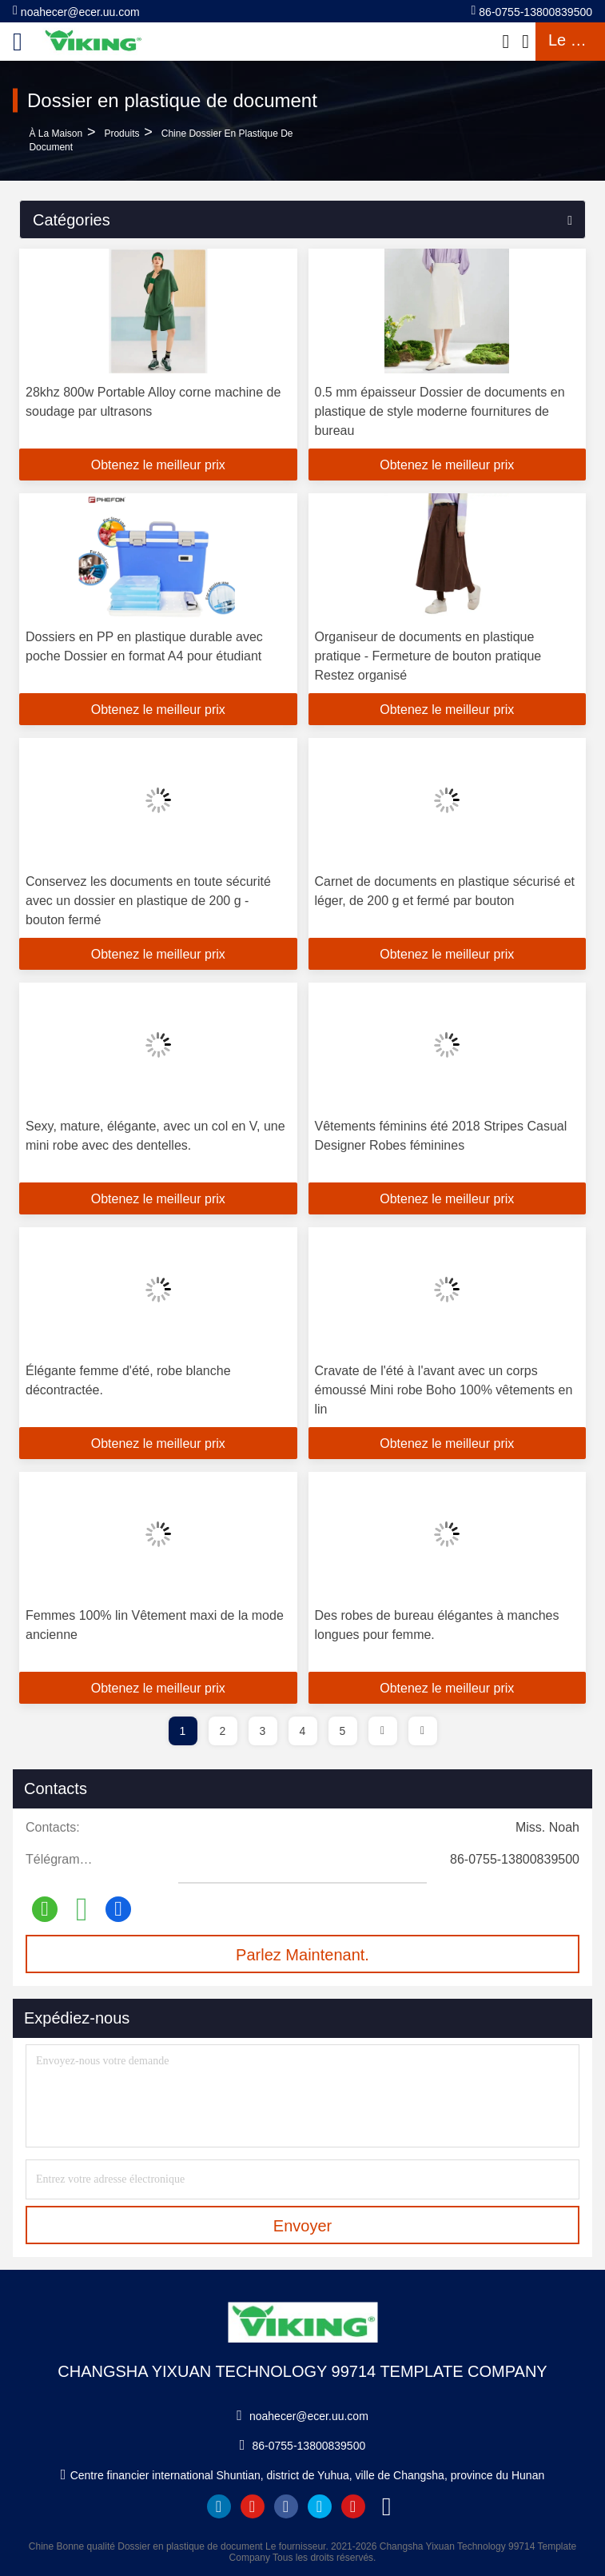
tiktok (387, 2506)
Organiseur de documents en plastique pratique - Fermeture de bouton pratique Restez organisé (428, 656)
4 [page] (303, 1731)
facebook (286, 2506)
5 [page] (343, 1731)
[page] (382, 1731)
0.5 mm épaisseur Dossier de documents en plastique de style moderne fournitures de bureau (440, 411)
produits (121, 133)
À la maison (55, 133)
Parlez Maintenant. (302, 1955)
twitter (320, 2506)
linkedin (219, 2506)
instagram (353, 2506)
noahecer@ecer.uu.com (76, 10)
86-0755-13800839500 (532, 10)
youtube (253, 2506)
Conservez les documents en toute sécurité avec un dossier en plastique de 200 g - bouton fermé (148, 901)
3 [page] (263, 1731)
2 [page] (223, 1731)
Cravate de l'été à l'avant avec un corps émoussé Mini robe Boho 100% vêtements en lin (444, 1390)
